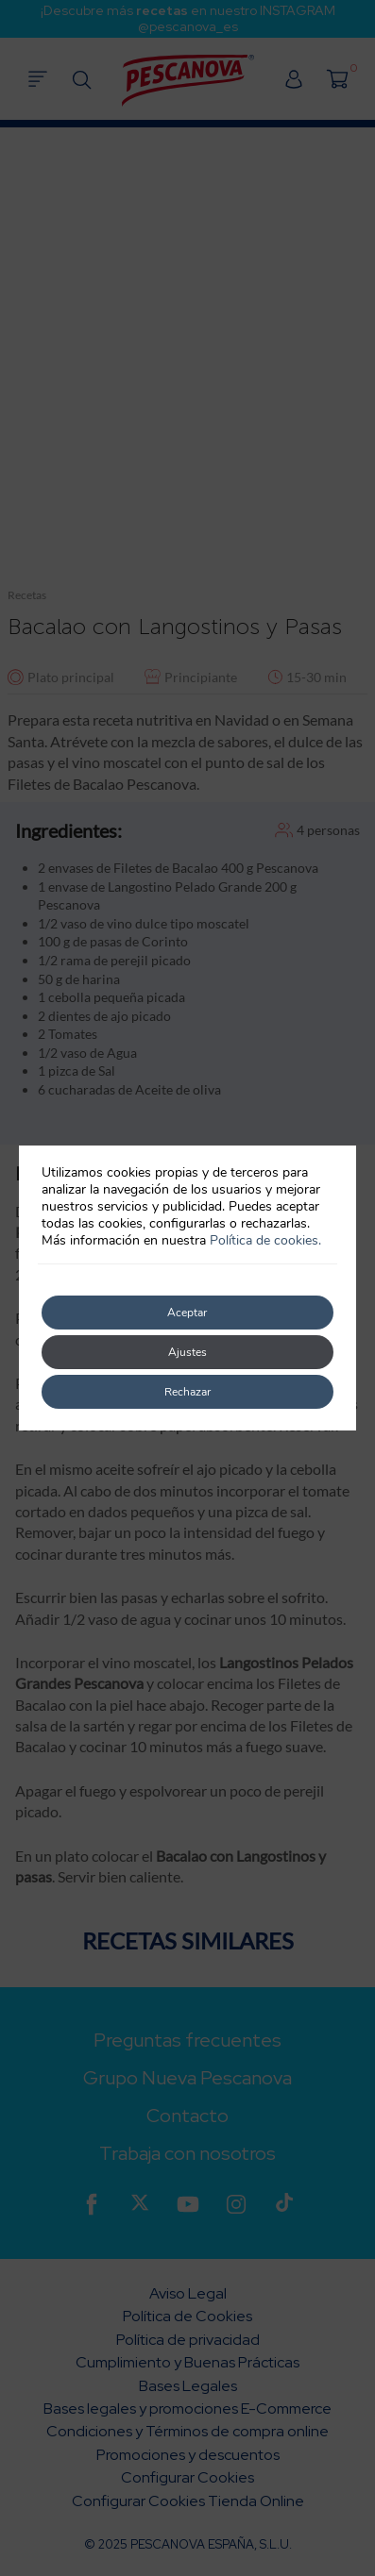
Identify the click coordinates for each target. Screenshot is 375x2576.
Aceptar (187, 1312)
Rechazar (187, 1391)
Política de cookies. (265, 1240)
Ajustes (187, 1352)
